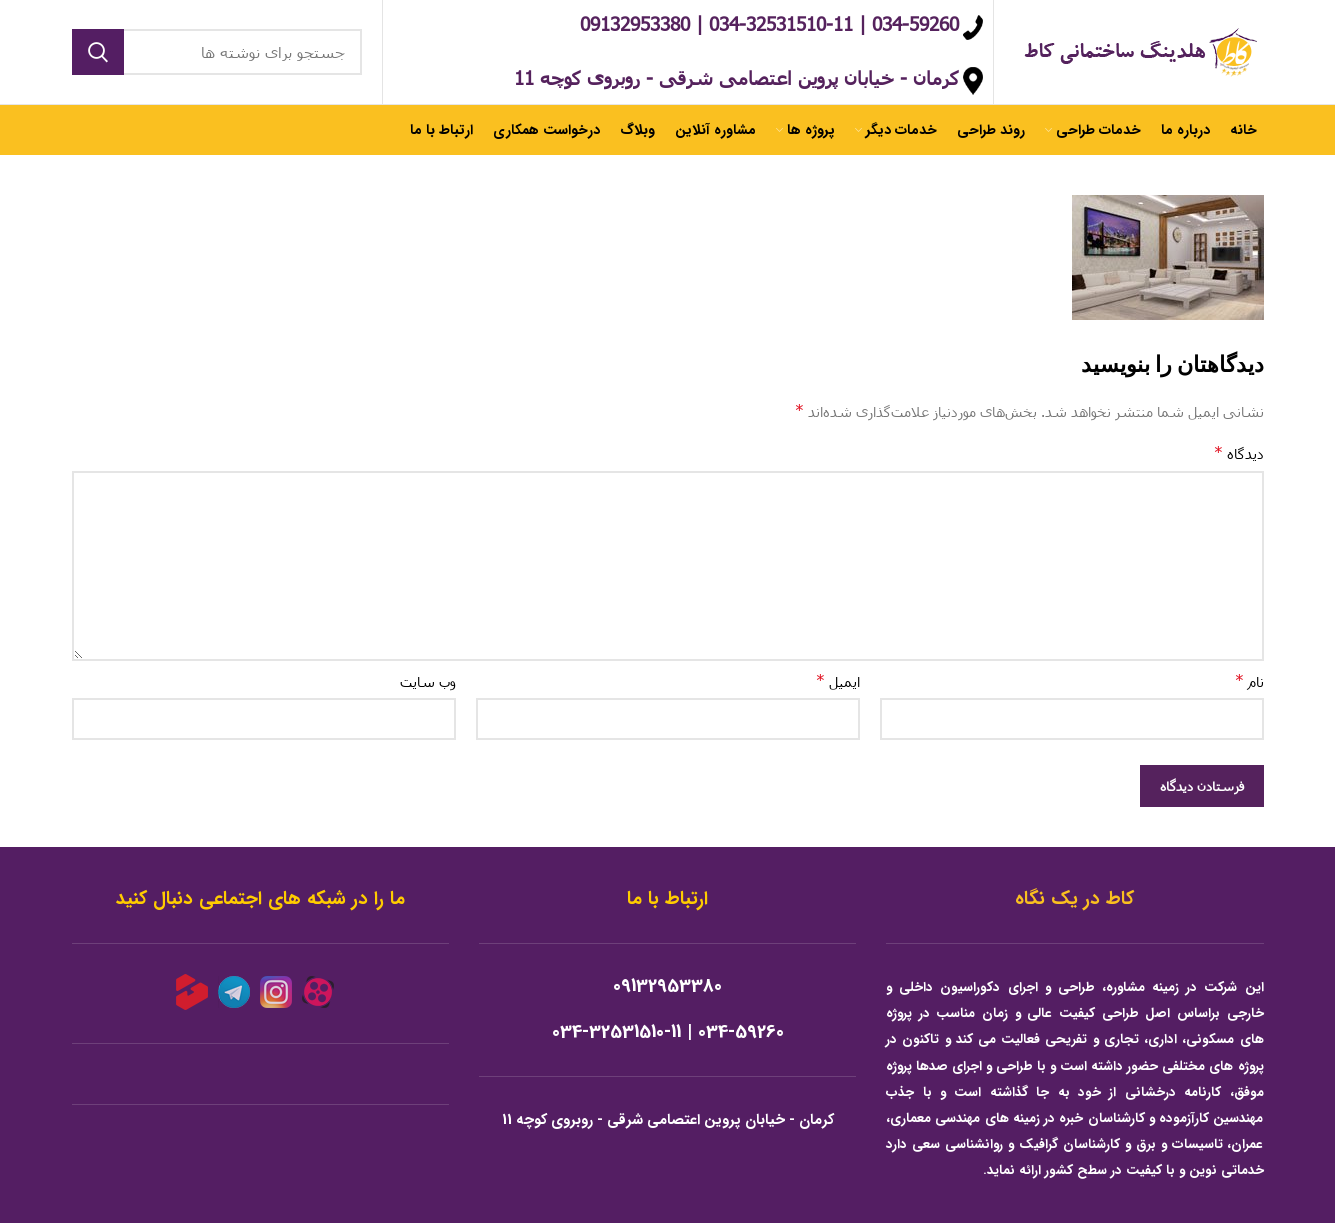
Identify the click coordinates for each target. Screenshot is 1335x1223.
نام (1249, 680)
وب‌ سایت (428, 681)
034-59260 (741, 1032)
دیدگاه (1239, 452)
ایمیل (838, 680)
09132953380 (667, 986)
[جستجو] (217, 52)
